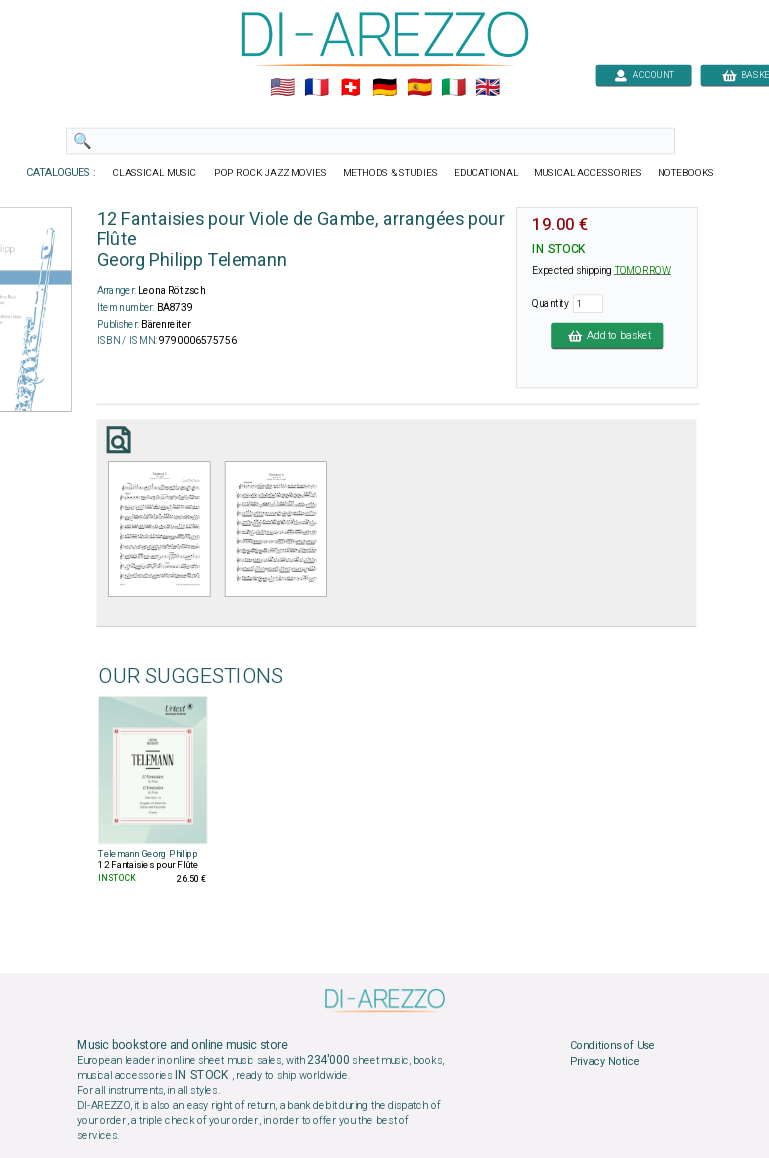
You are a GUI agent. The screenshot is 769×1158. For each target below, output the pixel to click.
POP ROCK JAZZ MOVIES (270, 173)
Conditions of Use (611, 1046)
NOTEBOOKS (685, 173)
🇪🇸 (418, 88)
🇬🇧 (486, 88)
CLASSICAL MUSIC (155, 173)
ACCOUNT (643, 74)
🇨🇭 (350, 88)
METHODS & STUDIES (389, 173)
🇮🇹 (452, 88)
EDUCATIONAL (485, 173)
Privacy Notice (604, 1061)
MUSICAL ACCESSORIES (587, 173)
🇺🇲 (281, 88)
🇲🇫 (316, 88)
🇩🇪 (384, 88)
